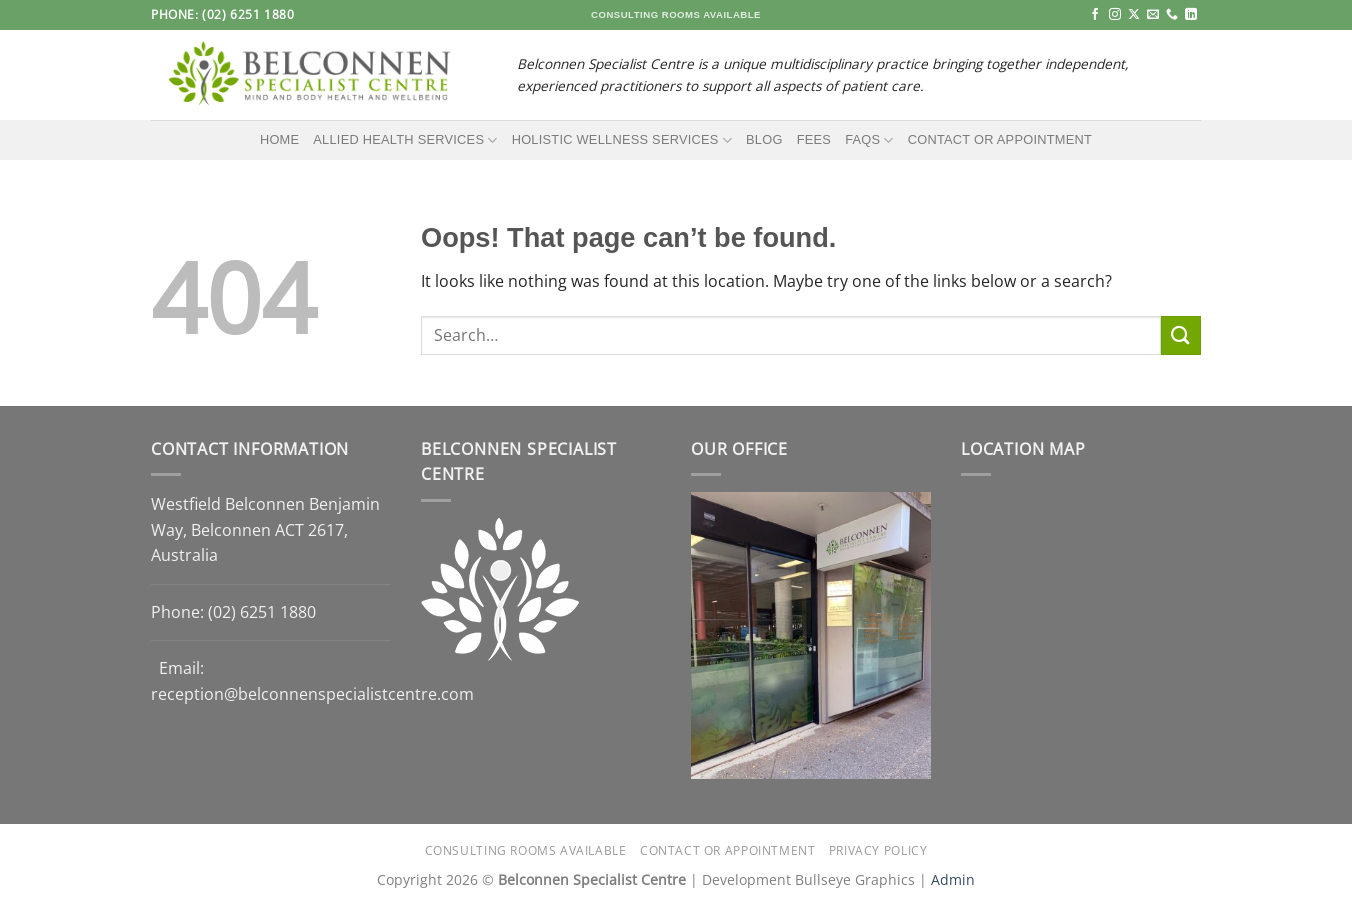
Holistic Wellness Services (622, 140)
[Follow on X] (1134, 15)
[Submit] (1181, 335)
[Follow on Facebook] (1095, 15)
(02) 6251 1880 (262, 612)
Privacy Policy (878, 850)
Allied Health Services (405, 140)
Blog (764, 139)
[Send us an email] (1153, 15)
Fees (814, 139)
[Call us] (1172, 15)
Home (279, 139)
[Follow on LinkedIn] (1191, 15)
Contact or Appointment (1000, 139)
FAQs (869, 140)
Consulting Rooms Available (526, 850)
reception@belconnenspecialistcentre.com (312, 694)
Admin (953, 879)
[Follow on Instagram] (1115, 15)
